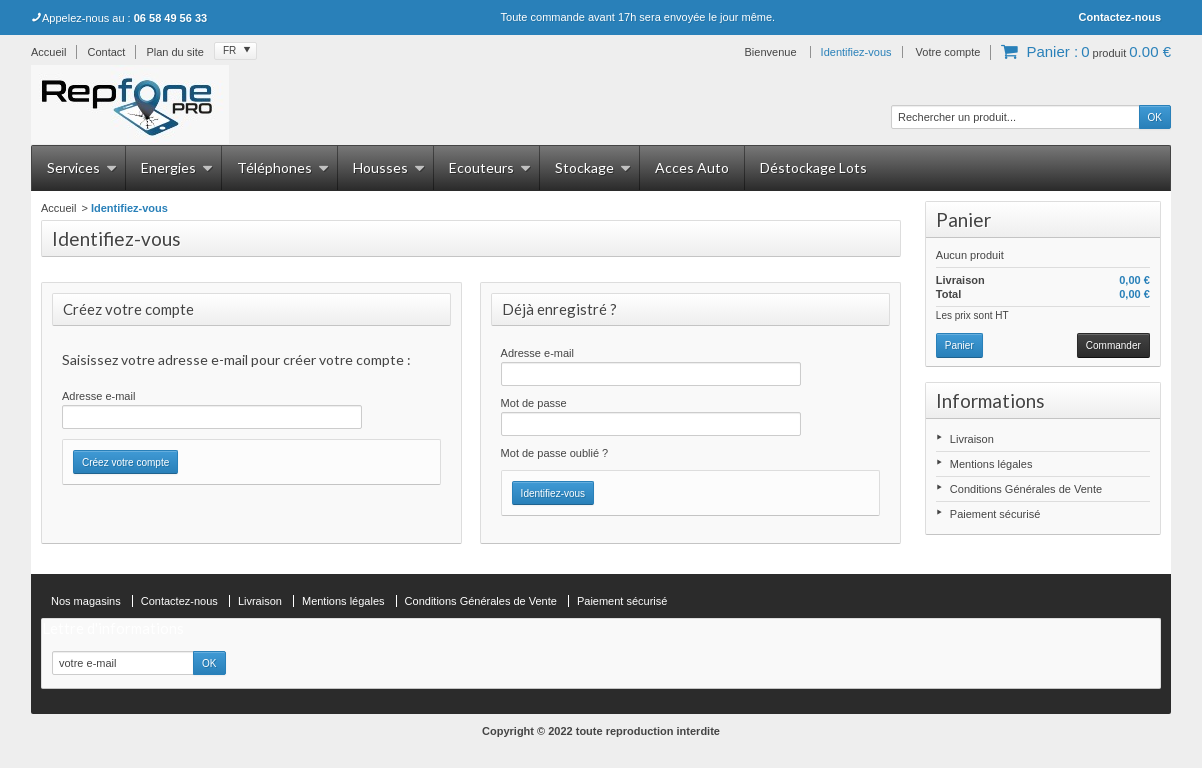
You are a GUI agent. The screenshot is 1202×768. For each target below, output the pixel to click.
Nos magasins (86, 601)
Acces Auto (692, 167)
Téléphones (283, 167)
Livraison (972, 439)
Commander (1113, 345)
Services (82, 167)
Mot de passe (534, 403)
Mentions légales (991, 464)
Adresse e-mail (98, 396)
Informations (990, 400)
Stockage (593, 167)
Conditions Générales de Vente (1026, 489)
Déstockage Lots (813, 167)
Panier (963, 219)
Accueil (58, 208)
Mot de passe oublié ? (555, 453)
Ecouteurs (490, 167)
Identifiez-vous (856, 52)
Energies (177, 167)
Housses (389, 167)
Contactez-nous (1120, 17)
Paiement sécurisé (995, 514)
